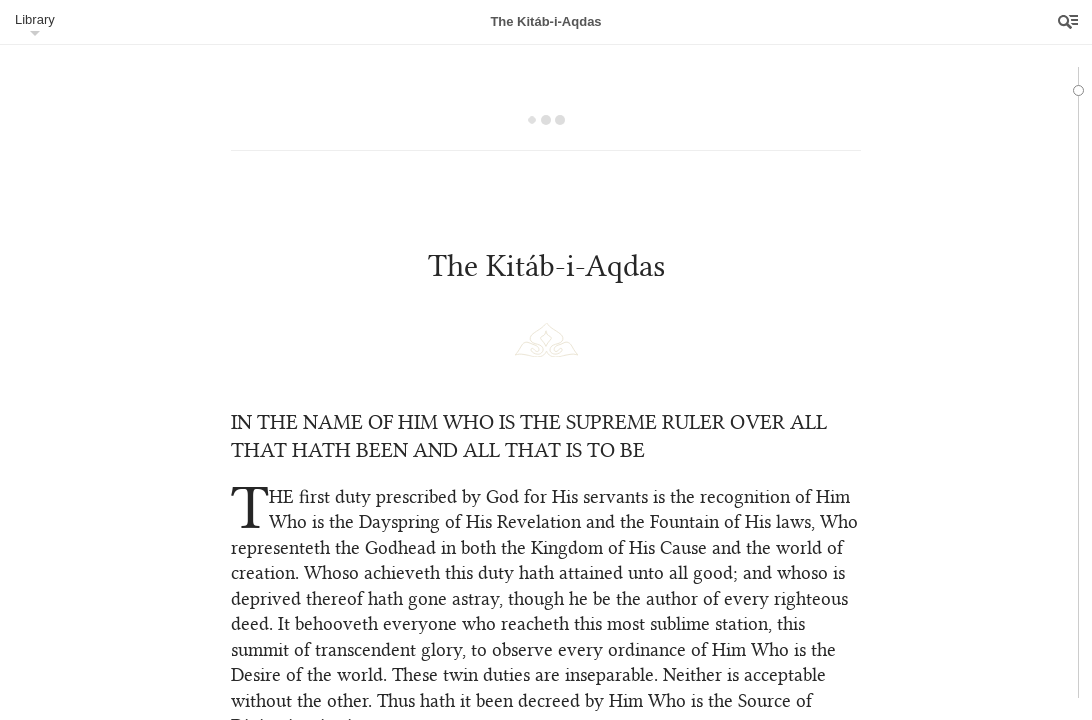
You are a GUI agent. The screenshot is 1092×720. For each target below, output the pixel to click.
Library (35, 19)
